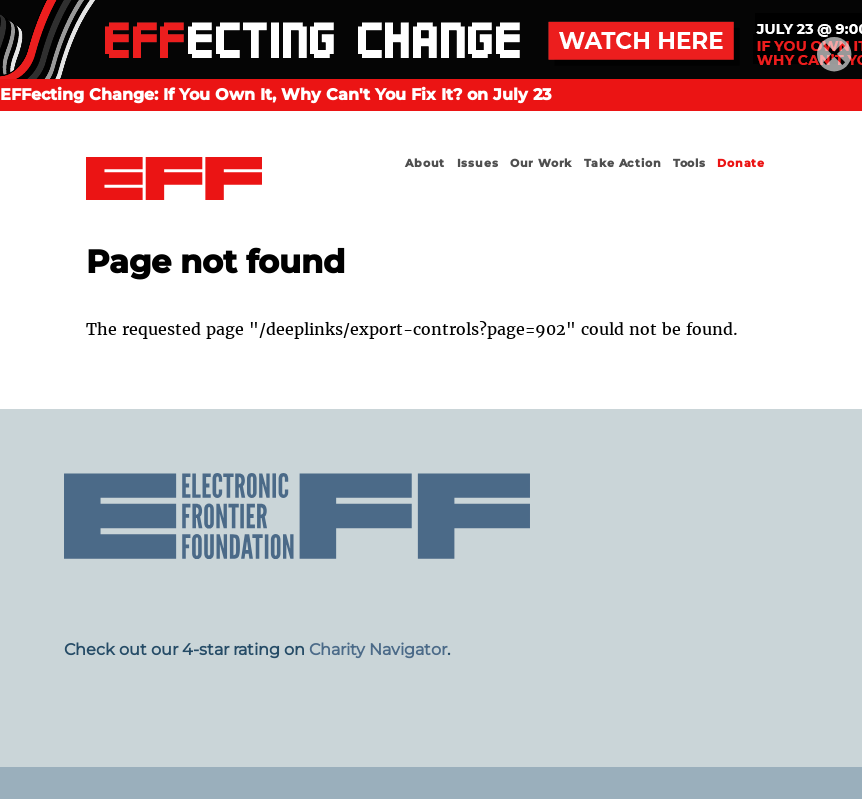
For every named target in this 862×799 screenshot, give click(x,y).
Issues (478, 163)
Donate (741, 163)
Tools (689, 163)
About (425, 163)
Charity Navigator (378, 649)
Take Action (623, 163)
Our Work (541, 163)
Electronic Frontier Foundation (174, 181)
